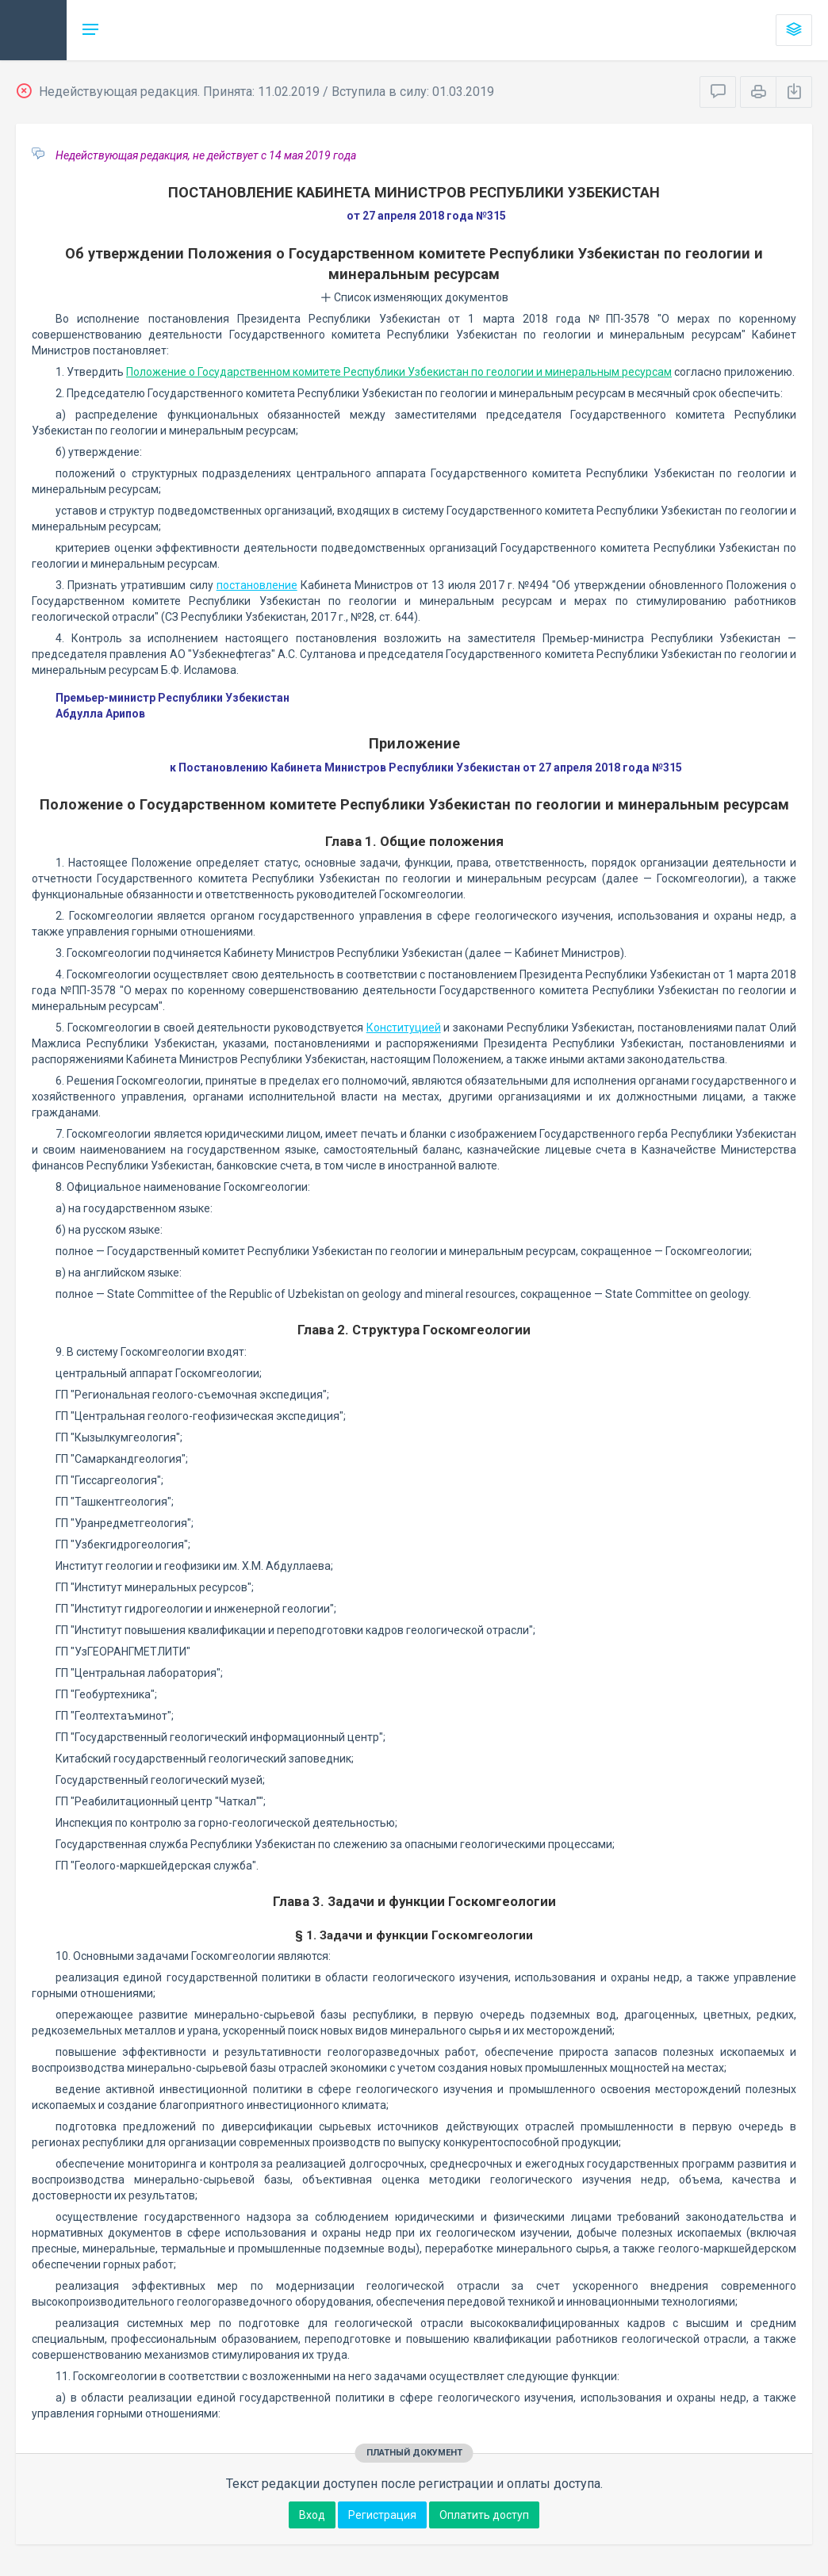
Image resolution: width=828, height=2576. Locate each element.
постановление (257, 585)
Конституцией (403, 1027)
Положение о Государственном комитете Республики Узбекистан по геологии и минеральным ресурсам (399, 372)
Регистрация (382, 2515)
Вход (312, 2515)
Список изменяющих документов (414, 297)
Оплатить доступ (484, 2515)
